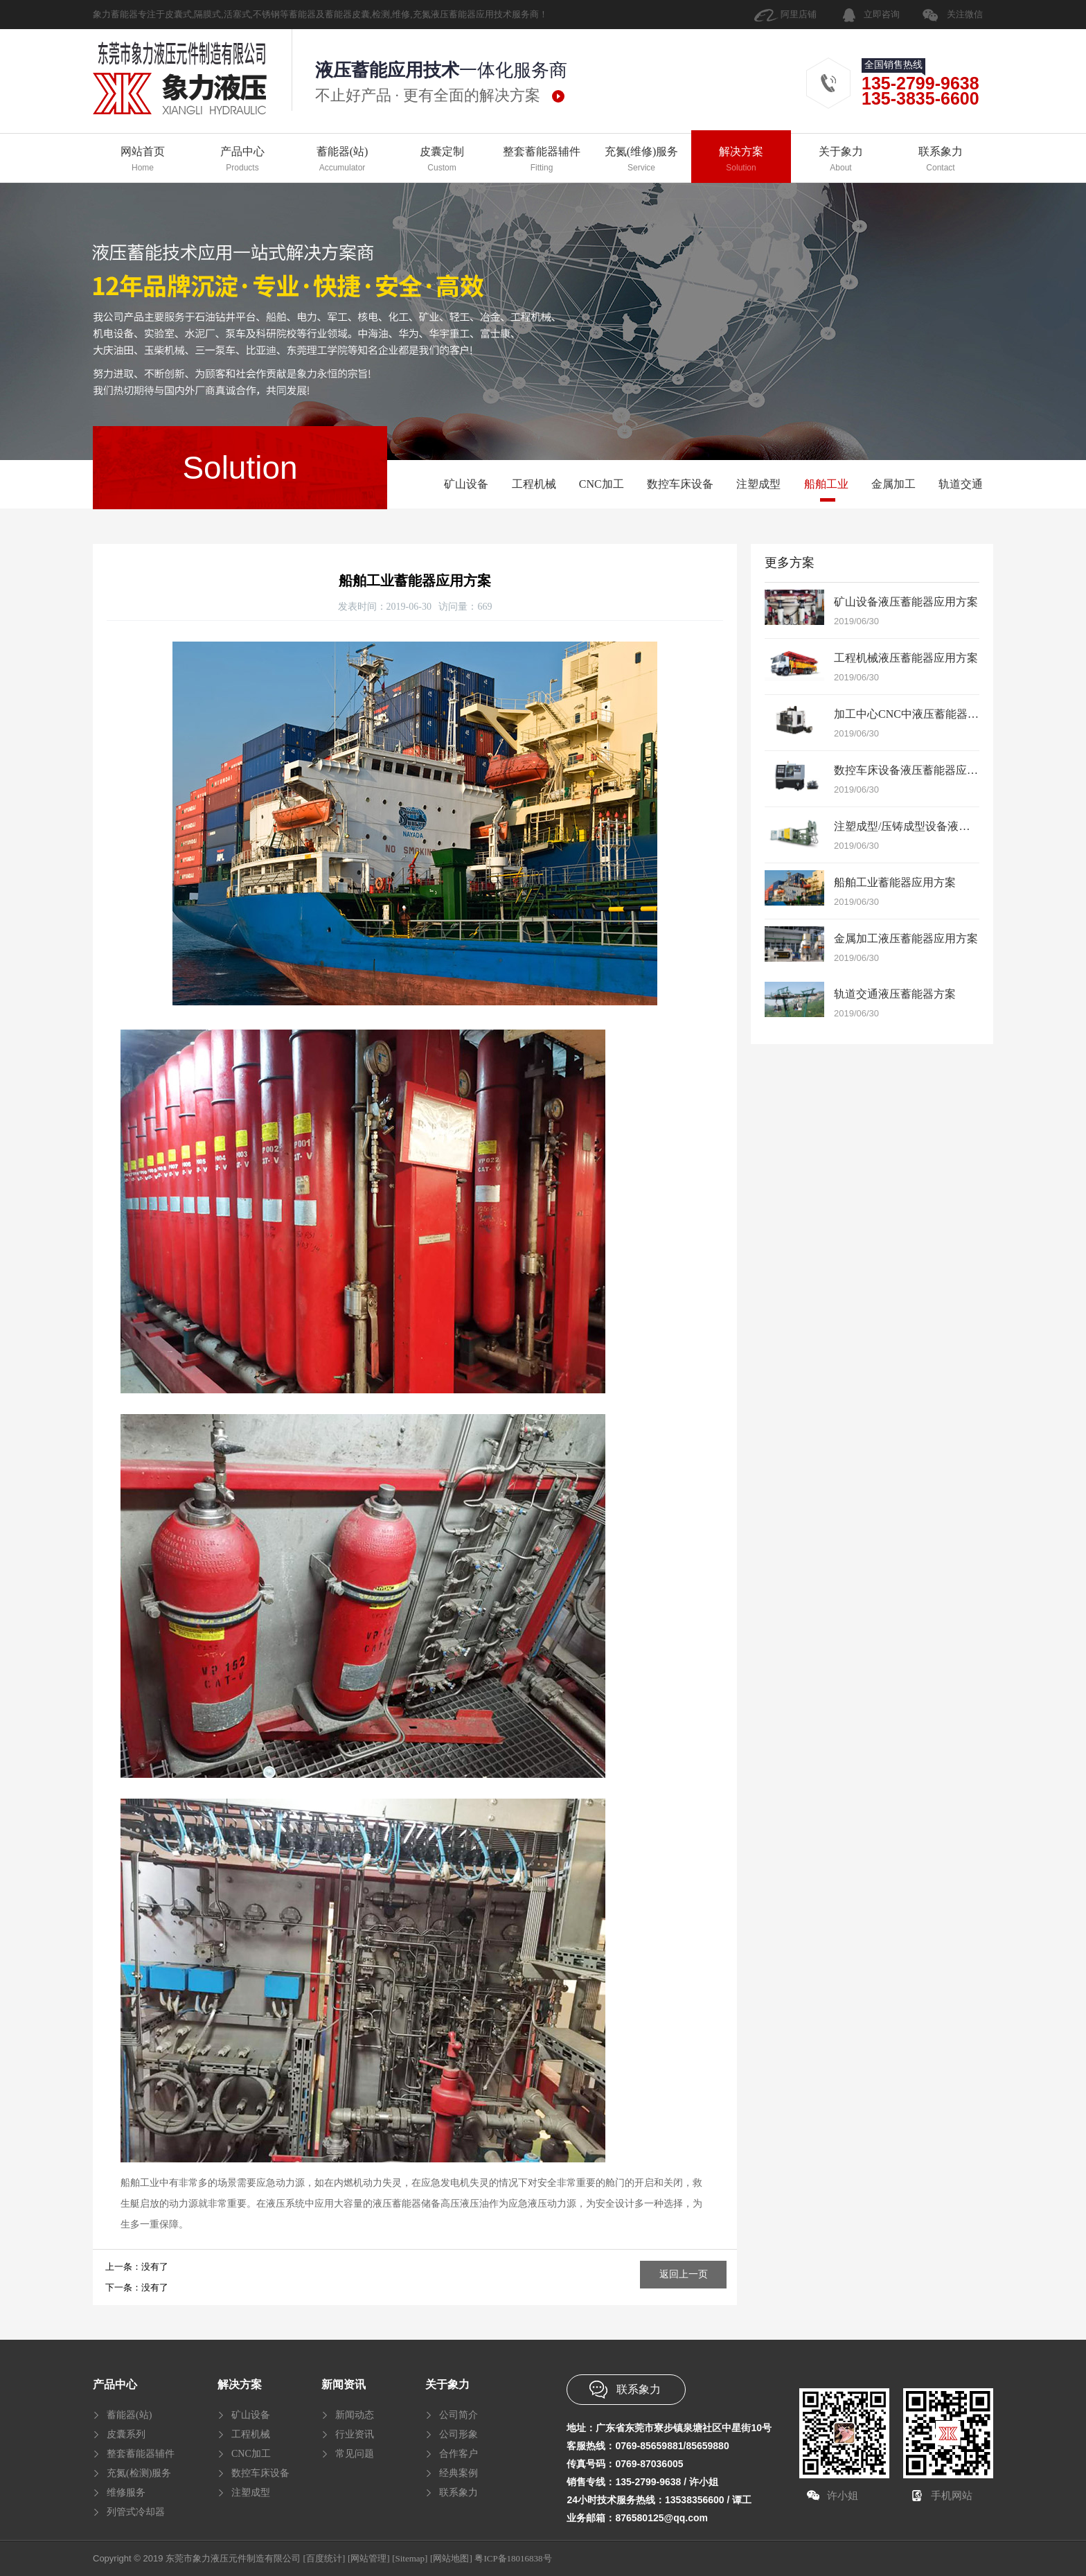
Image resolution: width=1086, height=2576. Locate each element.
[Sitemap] (409, 2558)
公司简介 (458, 2415)
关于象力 (841, 159)
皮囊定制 (442, 159)
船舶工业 (826, 484)
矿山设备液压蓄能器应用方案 (906, 602)
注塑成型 (758, 484)
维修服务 (126, 2492)
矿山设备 (466, 484)
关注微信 (965, 14)
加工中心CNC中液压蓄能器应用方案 (923, 714)
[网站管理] (369, 2558)
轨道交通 (960, 484)
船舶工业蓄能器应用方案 (895, 882)
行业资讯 (354, 2434)
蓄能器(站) (342, 159)
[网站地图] (451, 2558)
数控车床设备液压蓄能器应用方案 (917, 770)
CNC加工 (601, 484)
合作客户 (458, 2454)
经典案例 (458, 2473)
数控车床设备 (680, 484)
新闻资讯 (343, 2384)
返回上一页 (683, 2274)
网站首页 (143, 159)
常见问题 (354, 2454)
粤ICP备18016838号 (512, 2558)
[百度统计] (324, 2558)
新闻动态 (354, 2415)
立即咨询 (882, 14)
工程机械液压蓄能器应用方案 (906, 658)
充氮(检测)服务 (139, 2473)
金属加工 (893, 484)
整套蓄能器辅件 (541, 159)
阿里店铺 (799, 14)
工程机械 (534, 484)
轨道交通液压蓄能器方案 (895, 994)
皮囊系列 (126, 2434)
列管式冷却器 (136, 2512)
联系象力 (940, 159)
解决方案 (741, 159)
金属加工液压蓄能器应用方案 (906, 938)
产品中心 (242, 159)
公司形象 (458, 2434)
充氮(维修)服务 (641, 159)
